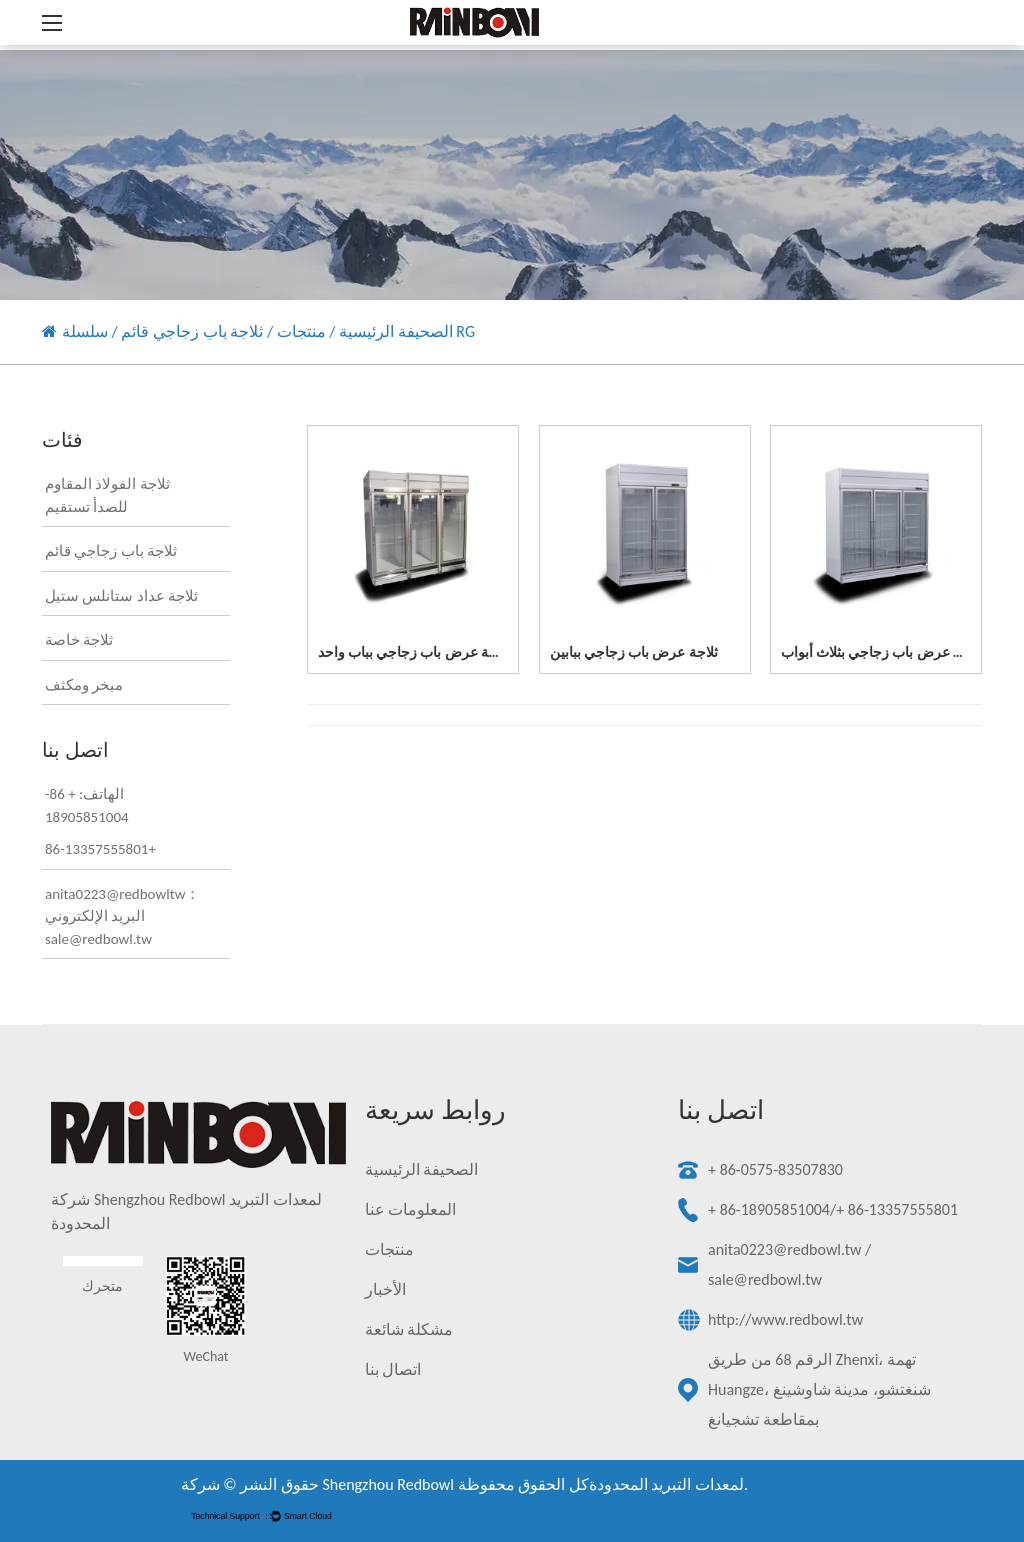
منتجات (301, 331)
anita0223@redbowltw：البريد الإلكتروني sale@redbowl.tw (122, 916)
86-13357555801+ (100, 849)
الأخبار (385, 1289)
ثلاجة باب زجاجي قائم (192, 331)
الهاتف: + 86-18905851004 (87, 805)
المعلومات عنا (411, 1209)
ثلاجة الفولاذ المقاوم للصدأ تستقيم (107, 495)
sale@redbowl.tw (765, 1279)
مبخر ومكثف (84, 685)
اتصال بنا (393, 1369)
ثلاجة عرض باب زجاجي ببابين (634, 652)
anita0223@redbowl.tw (784, 1249)
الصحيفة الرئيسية (396, 331)
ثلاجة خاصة (79, 640)
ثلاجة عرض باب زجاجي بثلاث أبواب (881, 652)
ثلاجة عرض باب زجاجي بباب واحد (414, 652)
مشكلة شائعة (409, 1329)
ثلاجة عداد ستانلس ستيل (121, 596)
